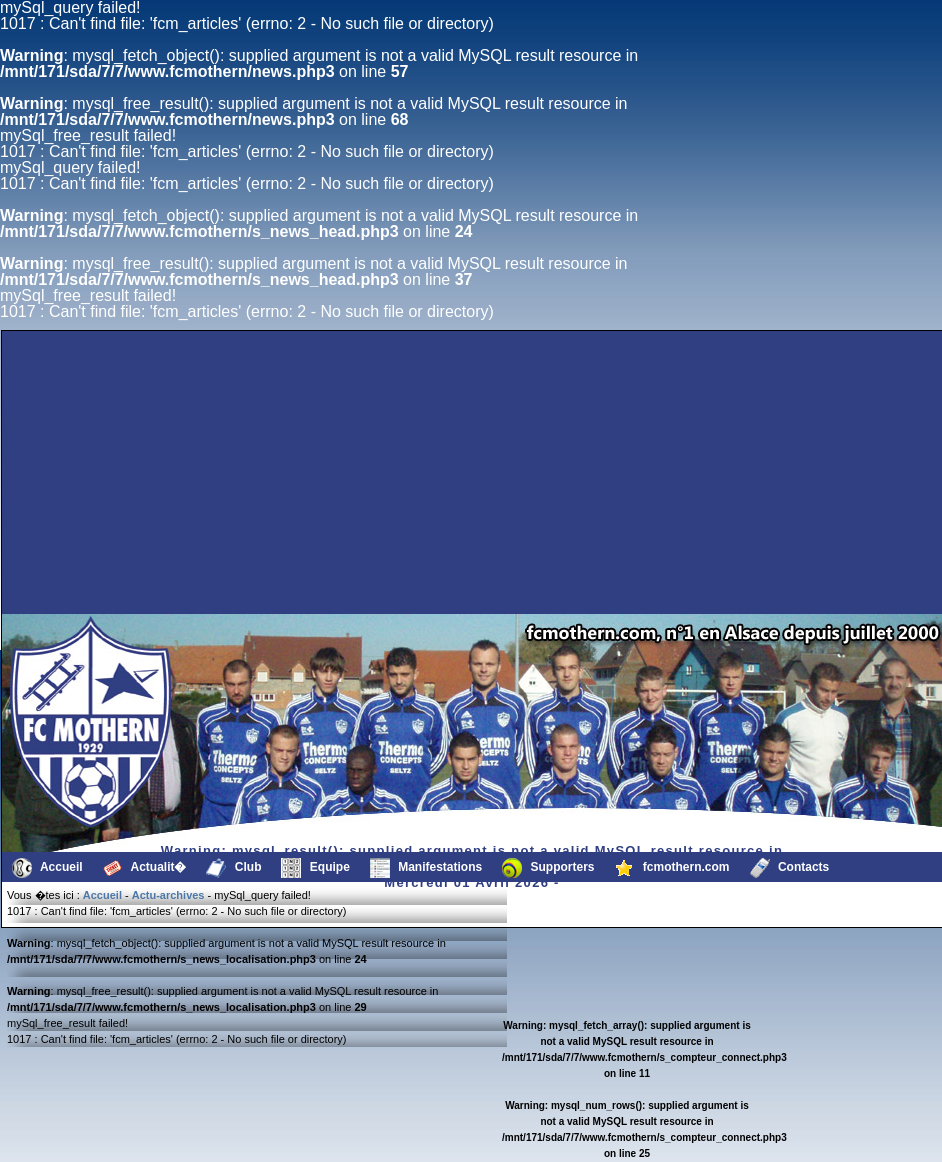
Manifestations (426, 868)
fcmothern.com (672, 868)
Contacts (790, 868)
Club (233, 868)
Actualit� (145, 868)
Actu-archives (168, 895)
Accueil (47, 868)
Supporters (548, 868)
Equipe (315, 868)
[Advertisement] (194, 566)
